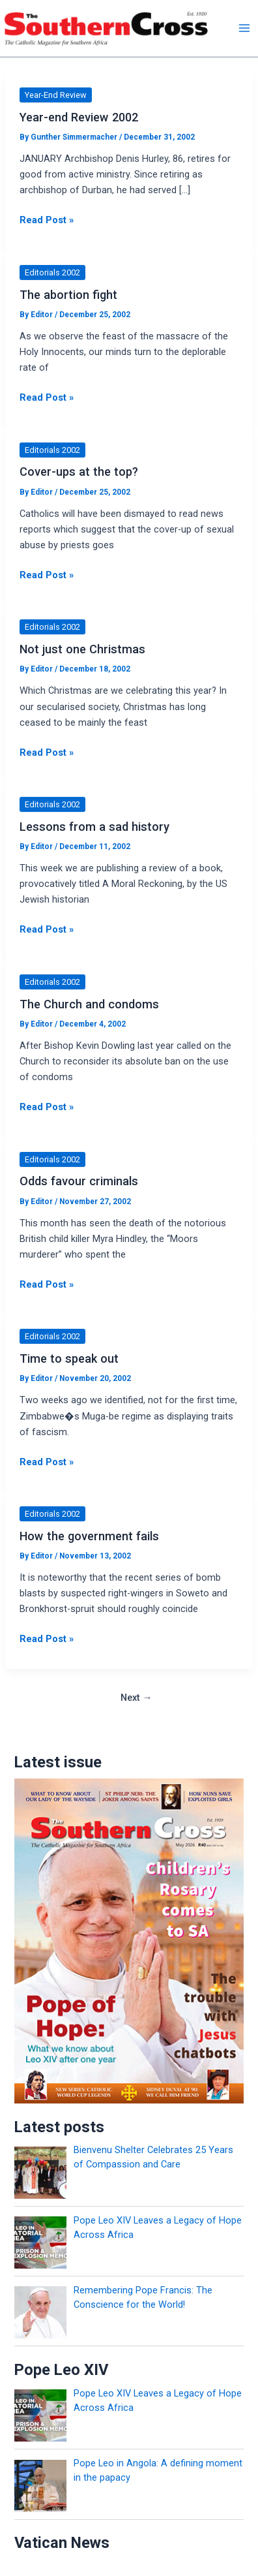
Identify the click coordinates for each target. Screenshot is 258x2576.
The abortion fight (68, 295)
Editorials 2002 (52, 272)
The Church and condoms (89, 1004)
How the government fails (89, 1536)
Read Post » (47, 220)
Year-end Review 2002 (79, 117)
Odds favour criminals (79, 1181)
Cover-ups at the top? (79, 471)
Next (136, 1697)
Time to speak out (69, 1358)
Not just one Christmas (82, 649)
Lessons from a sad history (94, 826)
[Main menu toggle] (244, 28)
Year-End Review (56, 95)
